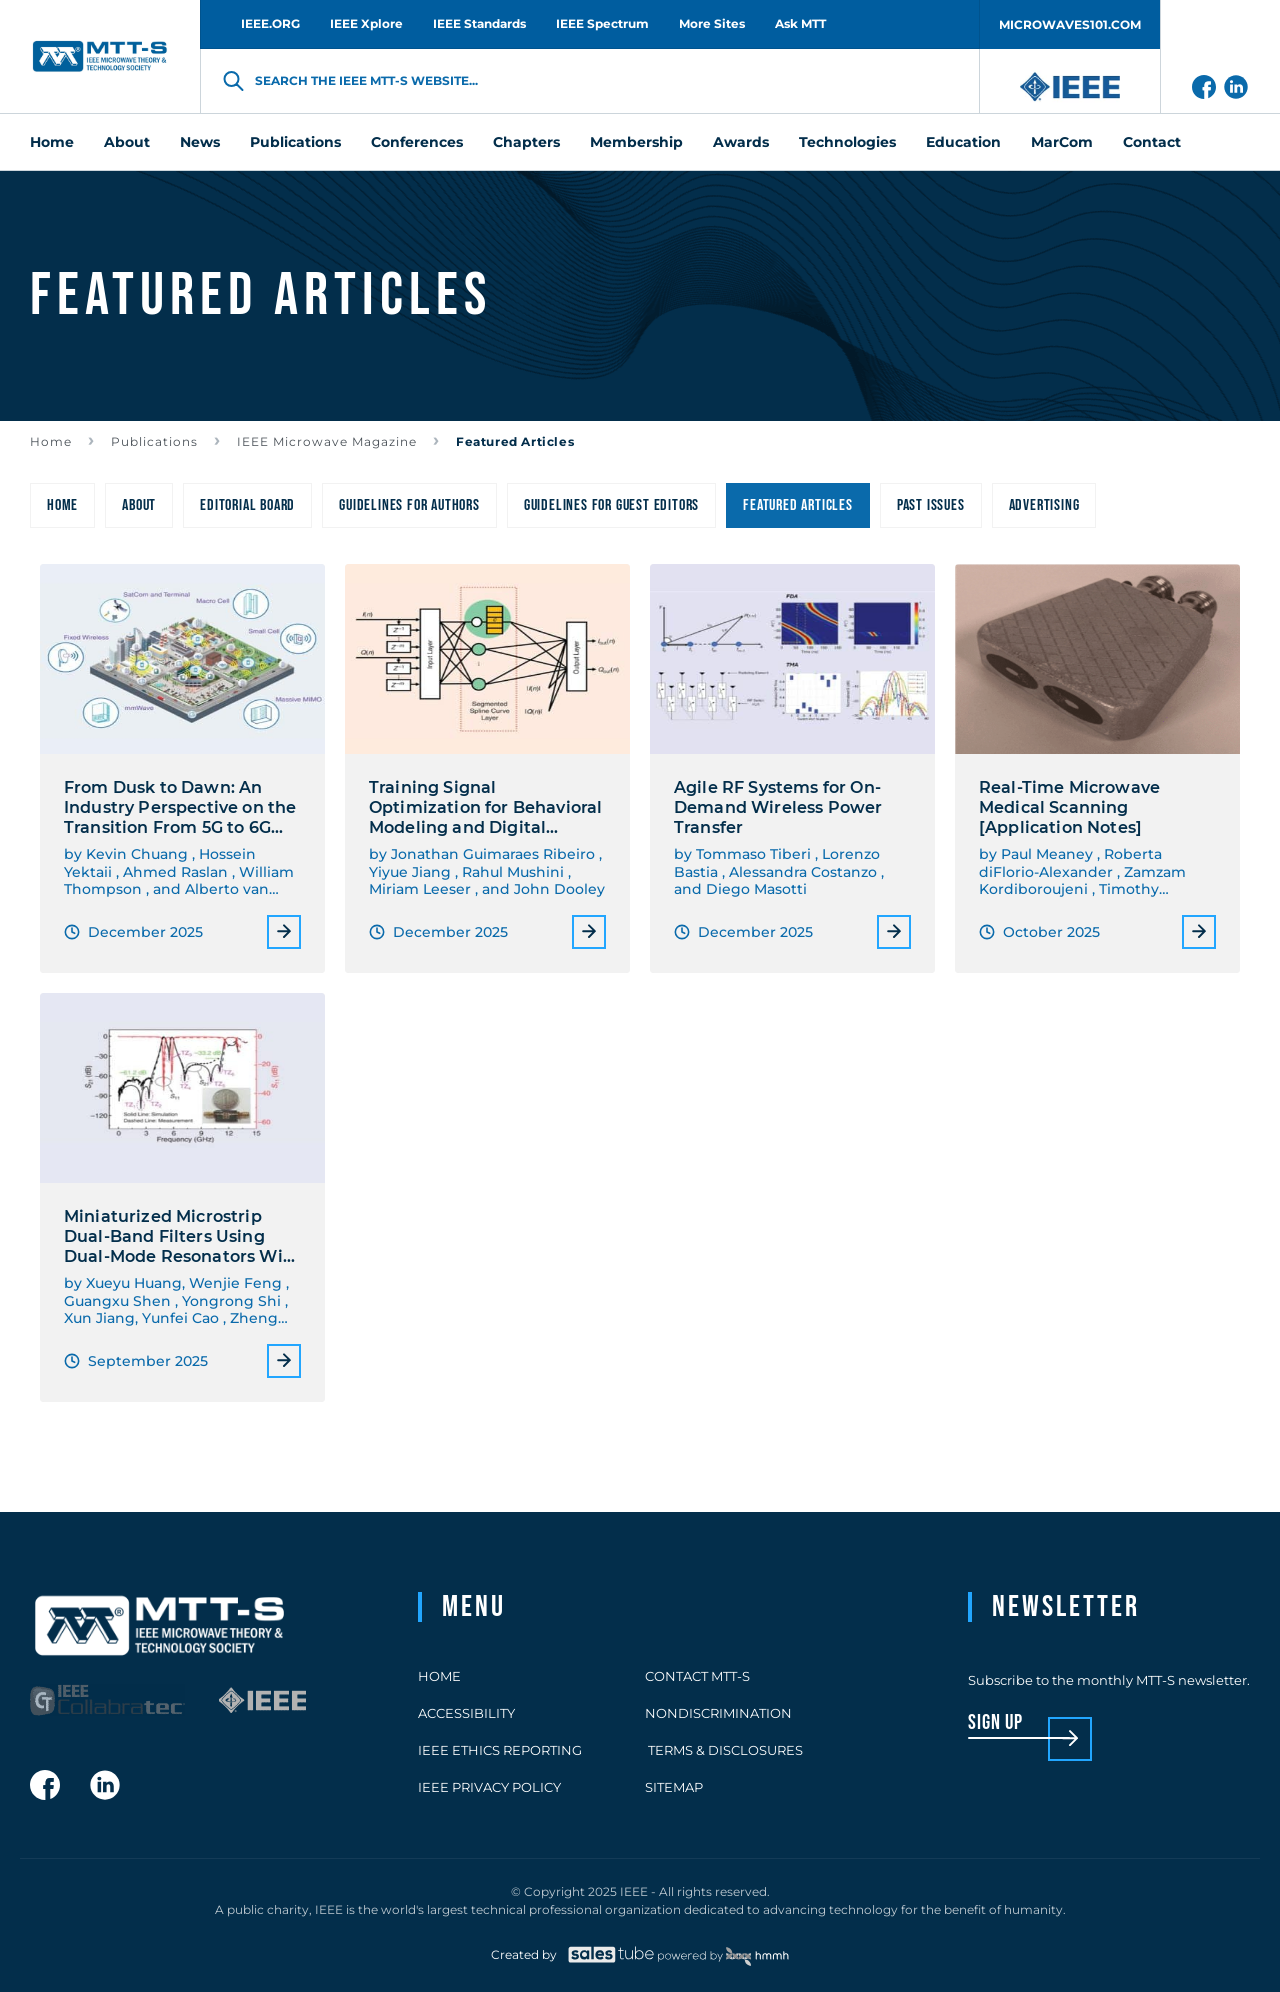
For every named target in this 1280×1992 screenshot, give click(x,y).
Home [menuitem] (52, 142)
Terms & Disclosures (724, 1750)
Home (51, 441)
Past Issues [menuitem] (931, 505)
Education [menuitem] (963, 142)
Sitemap (674, 1787)
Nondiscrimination (718, 1713)
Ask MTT (800, 23)
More (284, 932)
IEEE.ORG (270, 23)
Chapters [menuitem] (526, 142)
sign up (995, 1723)
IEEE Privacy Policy (489, 1787)
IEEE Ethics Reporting (500, 1750)
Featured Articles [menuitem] (798, 505)
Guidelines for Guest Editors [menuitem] (611, 505)
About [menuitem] (127, 142)
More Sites (712, 23)
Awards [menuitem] (741, 142)
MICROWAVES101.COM (1070, 24)
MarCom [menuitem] (1062, 142)
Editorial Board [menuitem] (247, 505)
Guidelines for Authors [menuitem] (409, 505)
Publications (154, 441)
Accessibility (466, 1713)
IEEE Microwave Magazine (327, 441)
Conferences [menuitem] (417, 142)
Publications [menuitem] (295, 142)
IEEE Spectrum (602, 23)
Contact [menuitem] (1152, 142)
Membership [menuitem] (636, 142)
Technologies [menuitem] (847, 142)
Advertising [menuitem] (1044, 505)
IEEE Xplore (366, 23)
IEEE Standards (479, 23)
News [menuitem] (200, 142)
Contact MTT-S (697, 1676)
